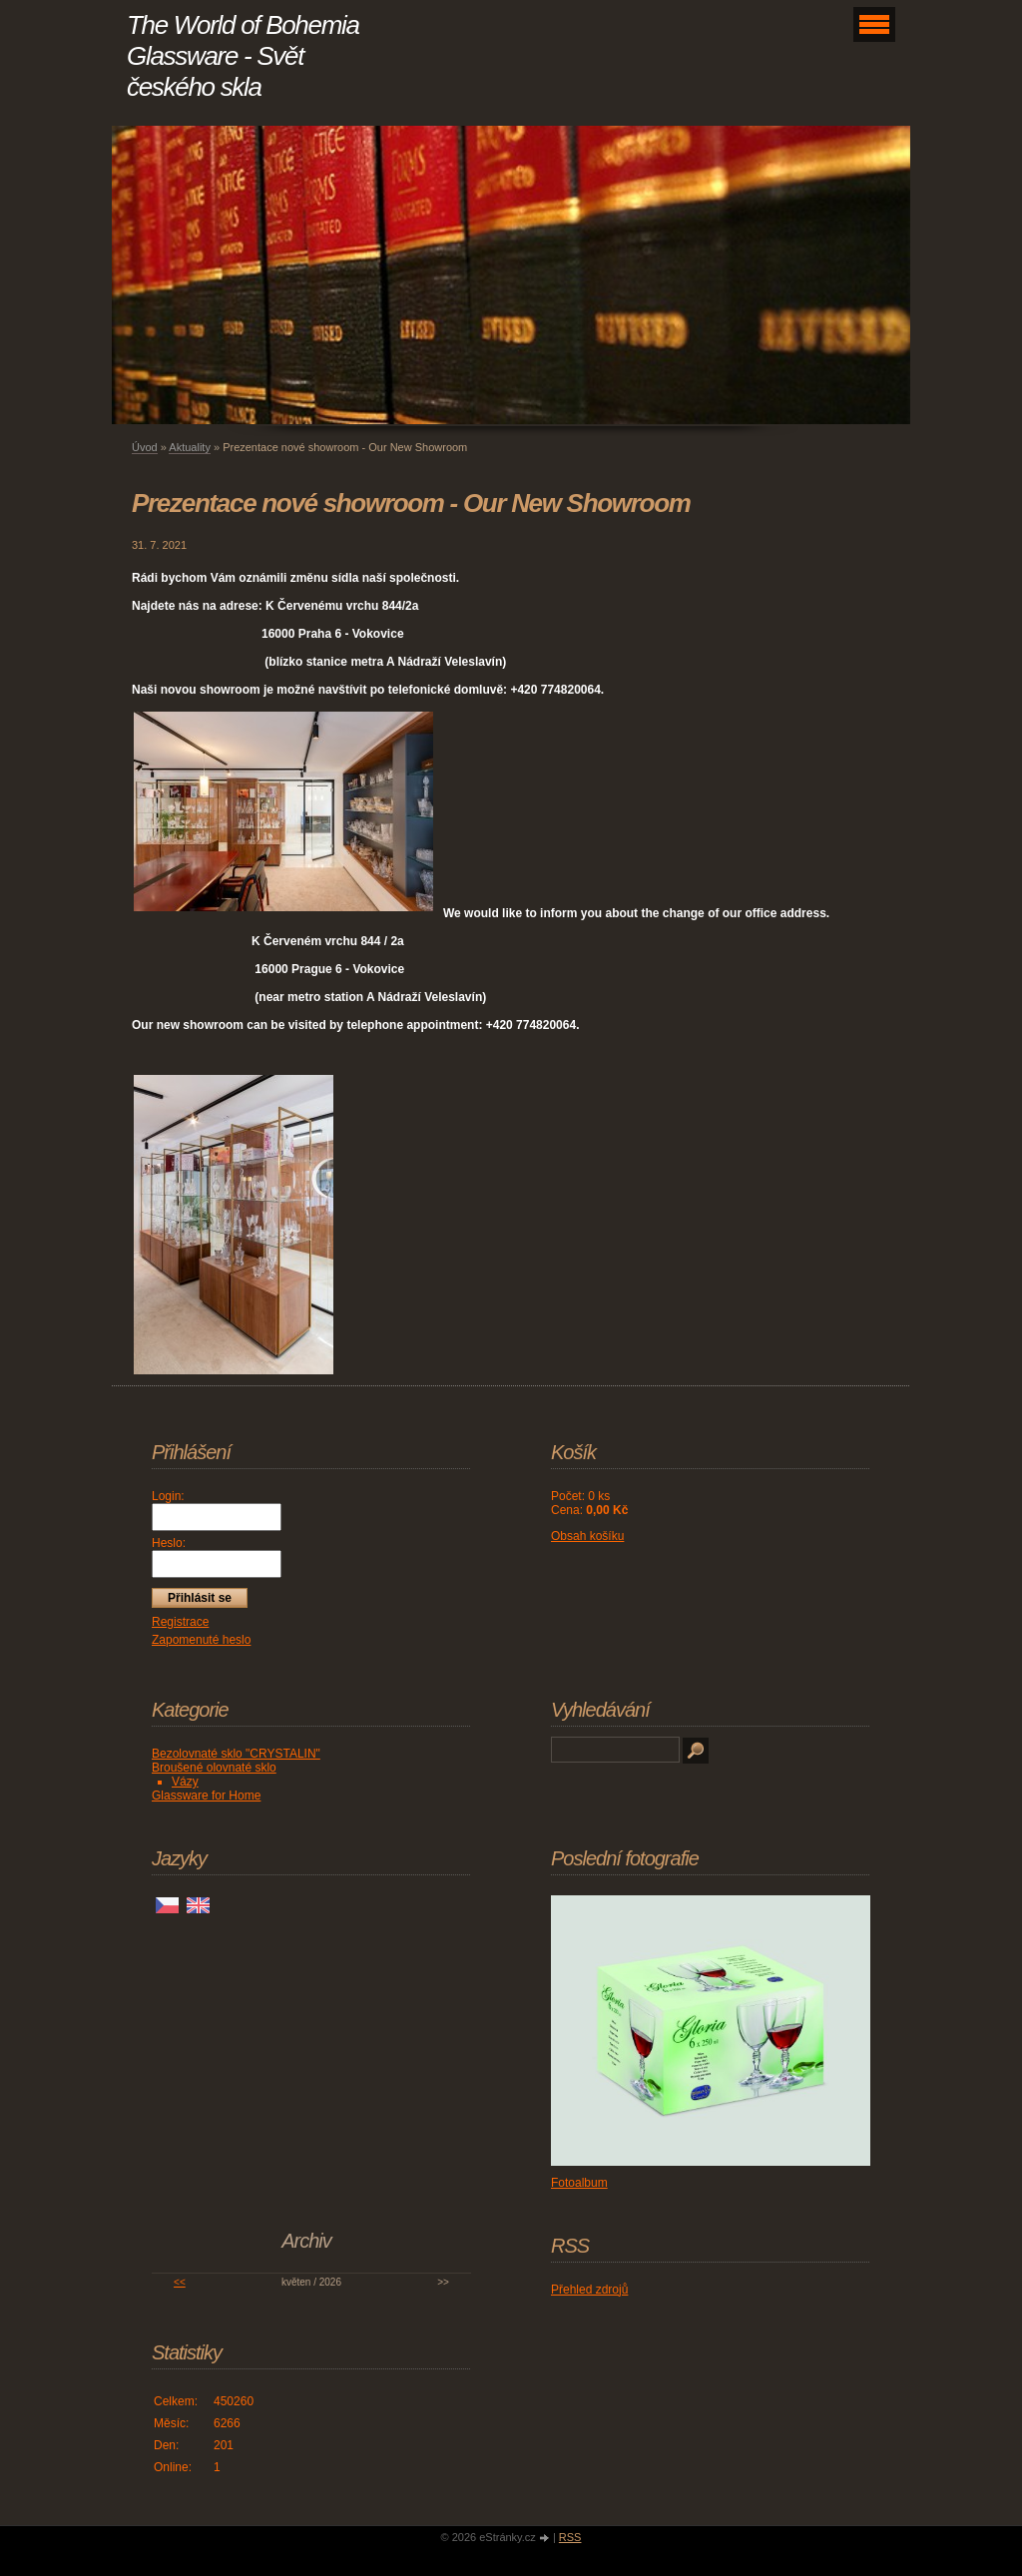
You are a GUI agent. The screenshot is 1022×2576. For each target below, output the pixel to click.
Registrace (180, 1622)
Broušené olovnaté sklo (214, 1768)
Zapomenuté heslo (201, 1640)
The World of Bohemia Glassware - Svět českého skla (243, 56)
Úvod (145, 447)
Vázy (185, 1782)
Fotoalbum (579, 2183)
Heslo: (169, 1543)
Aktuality (190, 447)
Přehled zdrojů (589, 2290)
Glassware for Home (206, 1796)
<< (180, 2282)
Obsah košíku (587, 1536)
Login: (168, 1496)
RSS (570, 2537)
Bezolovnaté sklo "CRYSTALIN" (236, 1754)
